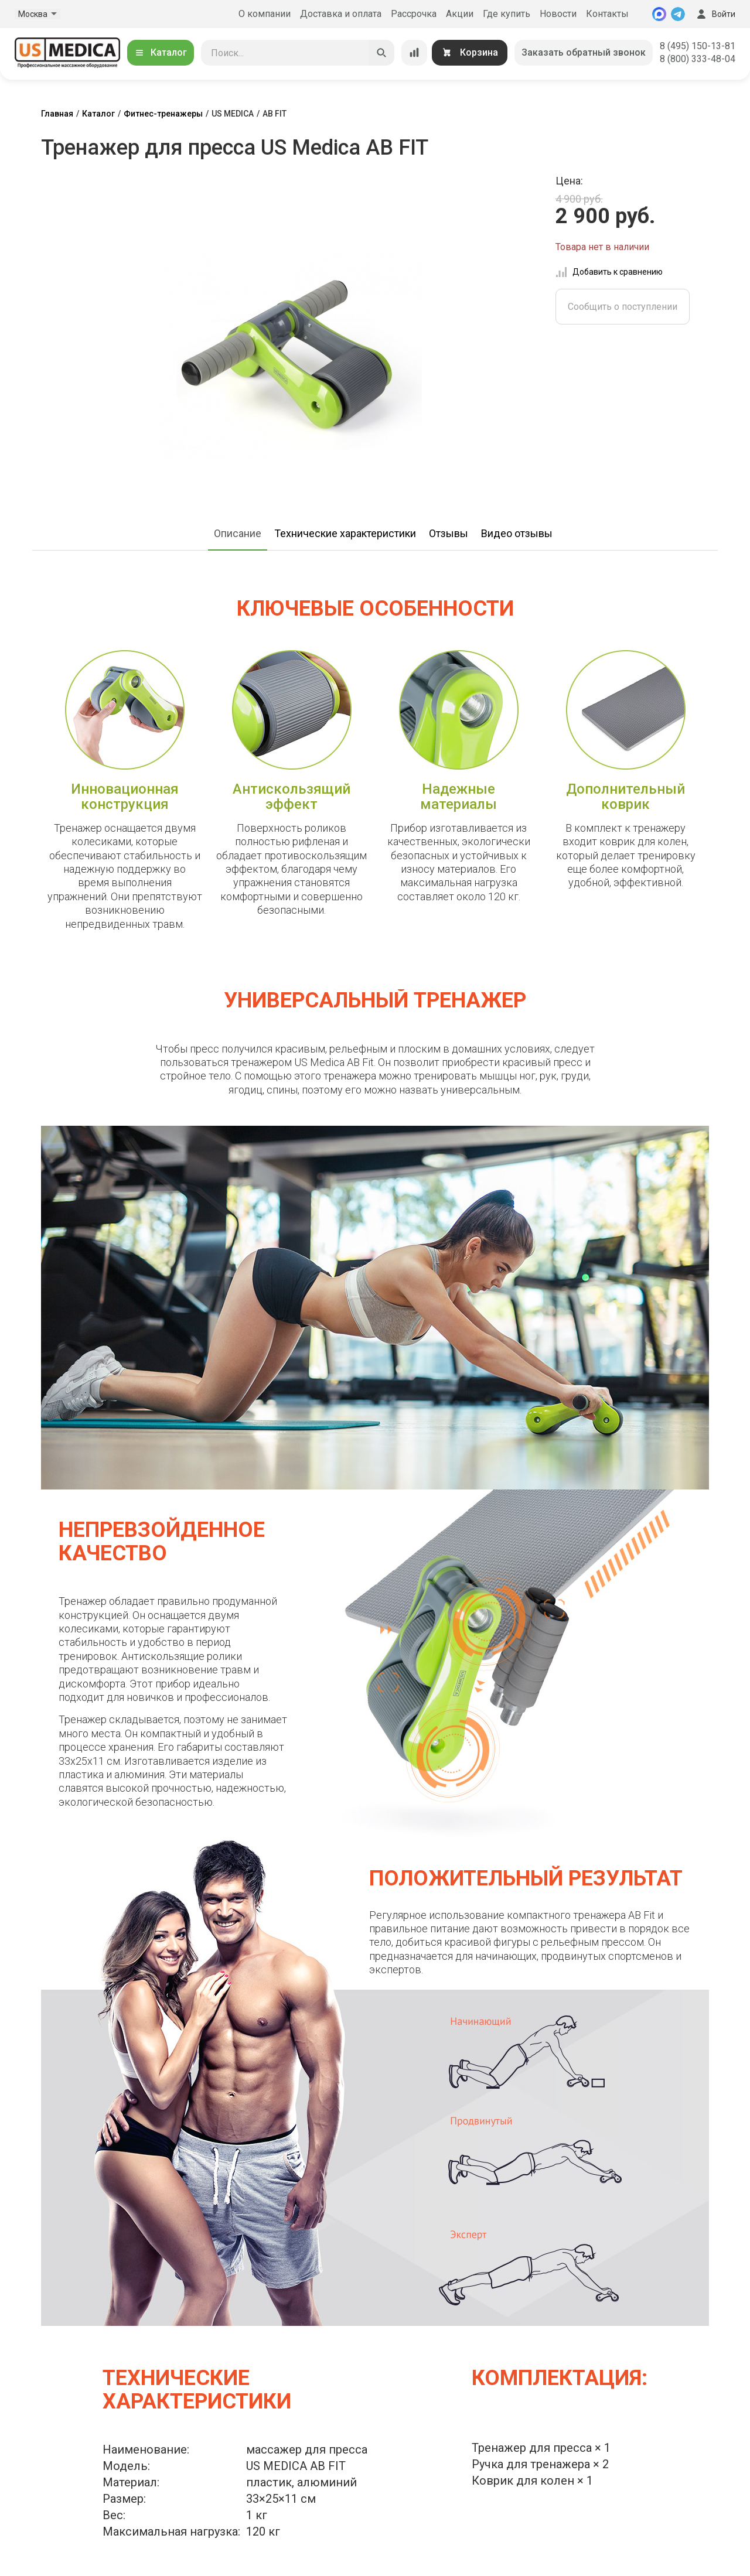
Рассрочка (414, 13)
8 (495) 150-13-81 (697, 46)
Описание (237, 533)
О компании (264, 13)
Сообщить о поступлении (622, 306)
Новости (558, 13)
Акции (459, 13)
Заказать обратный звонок (583, 52)
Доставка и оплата (340, 13)
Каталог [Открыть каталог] (160, 52)
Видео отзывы (517, 533)
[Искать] (381, 53)
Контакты (607, 13)
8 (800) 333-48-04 (697, 58)
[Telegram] (678, 14)
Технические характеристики (345, 533)
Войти (714, 14)
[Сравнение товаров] (414, 53)
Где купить (506, 13)
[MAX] (659, 14)
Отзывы (448, 533)
